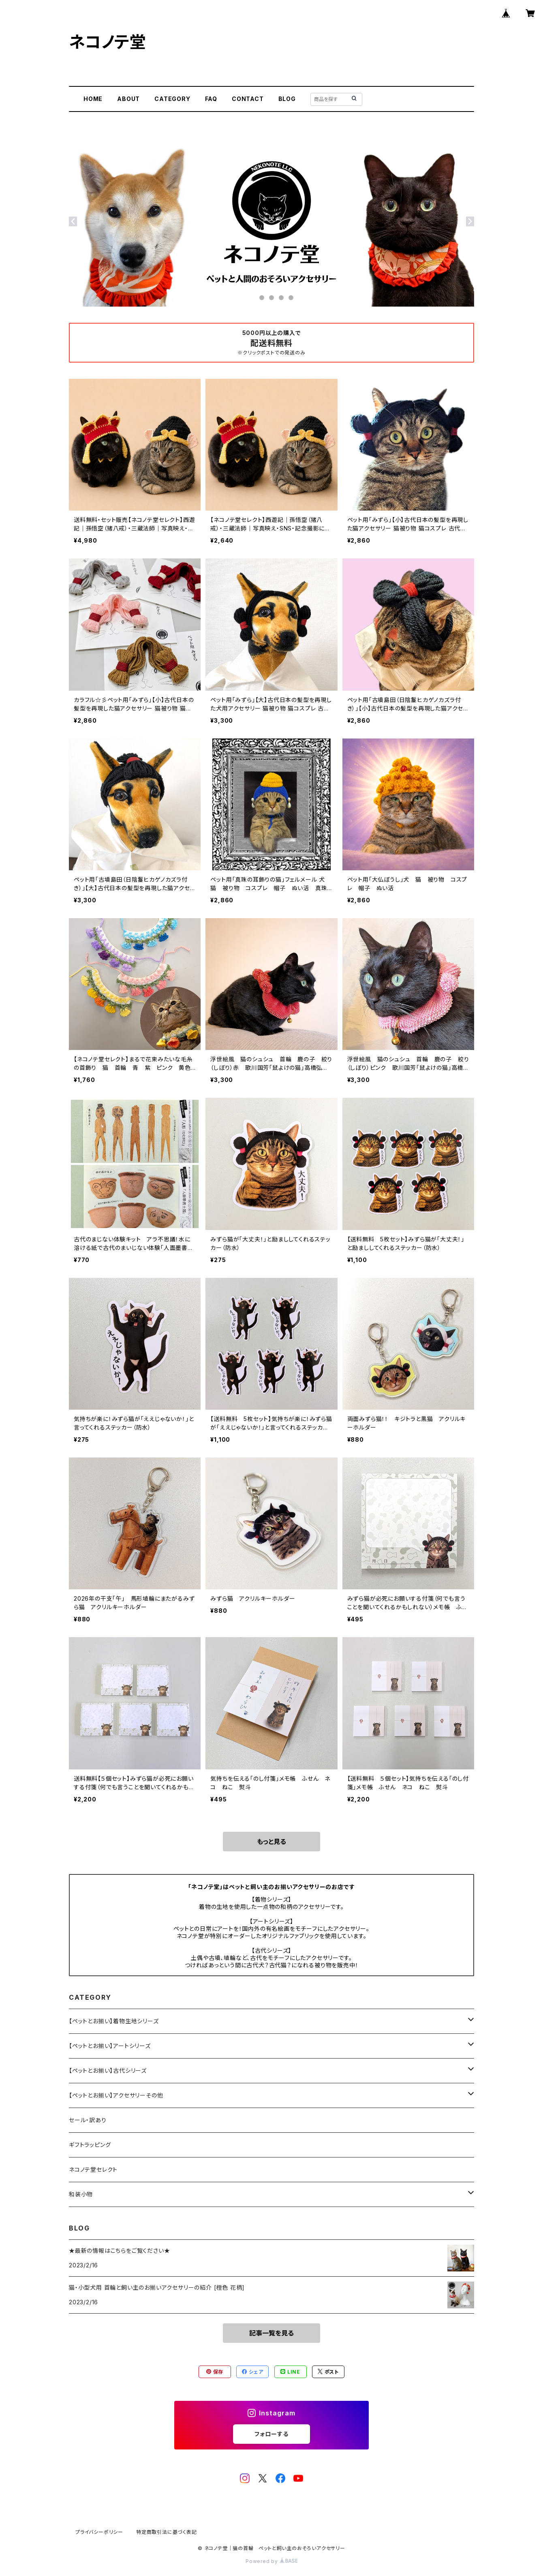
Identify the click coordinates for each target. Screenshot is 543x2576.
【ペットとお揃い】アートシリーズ (110, 2045)
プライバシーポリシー (99, 2532)
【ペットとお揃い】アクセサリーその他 (116, 2095)
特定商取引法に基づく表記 (166, 2532)
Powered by (271, 2561)
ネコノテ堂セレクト (93, 2169)
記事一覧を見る (271, 2333)
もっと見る (271, 1842)
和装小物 (81, 2194)
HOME (93, 98)
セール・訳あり (88, 2120)
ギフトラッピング (90, 2144)
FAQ (211, 98)
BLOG (287, 98)
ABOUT (128, 98)
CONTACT (248, 98)
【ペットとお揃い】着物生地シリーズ (114, 2021)
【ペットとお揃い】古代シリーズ (108, 2070)
